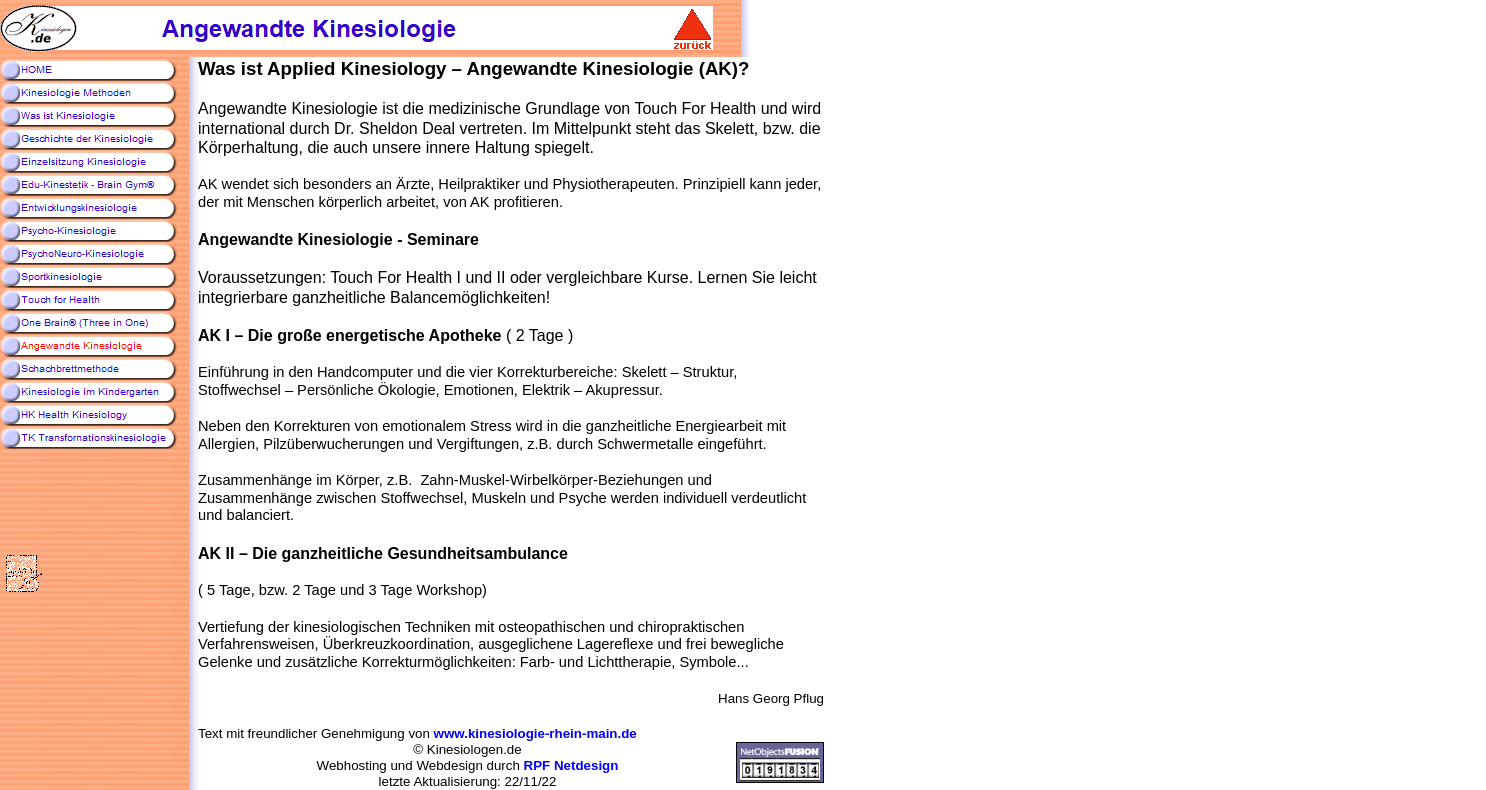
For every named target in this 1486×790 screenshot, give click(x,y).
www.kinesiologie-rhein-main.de (535, 733)
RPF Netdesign (571, 765)
